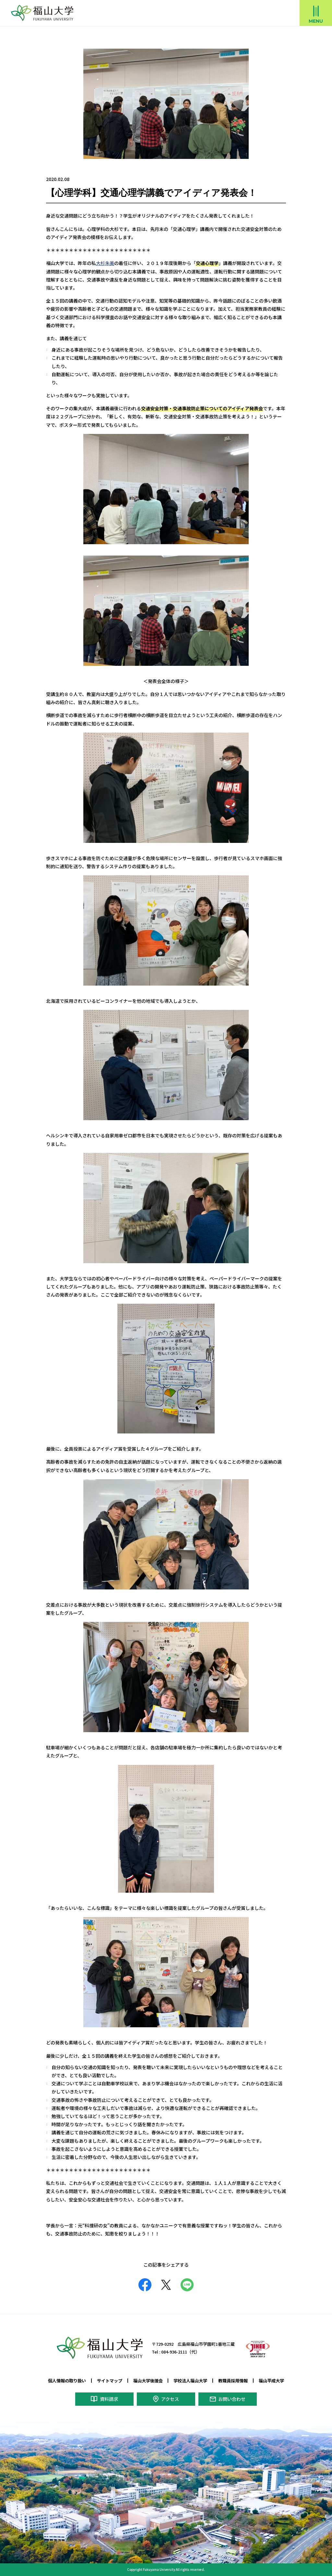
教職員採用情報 (233, 2380)
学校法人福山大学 (190, 2380)
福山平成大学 (271, 2380)
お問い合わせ (231, 2398)
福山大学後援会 (148, 2380)
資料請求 (109, 2398)
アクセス (170, 2398)
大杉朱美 (105, 263)
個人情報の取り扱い (67, 2380)
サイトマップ (109, 2380)
